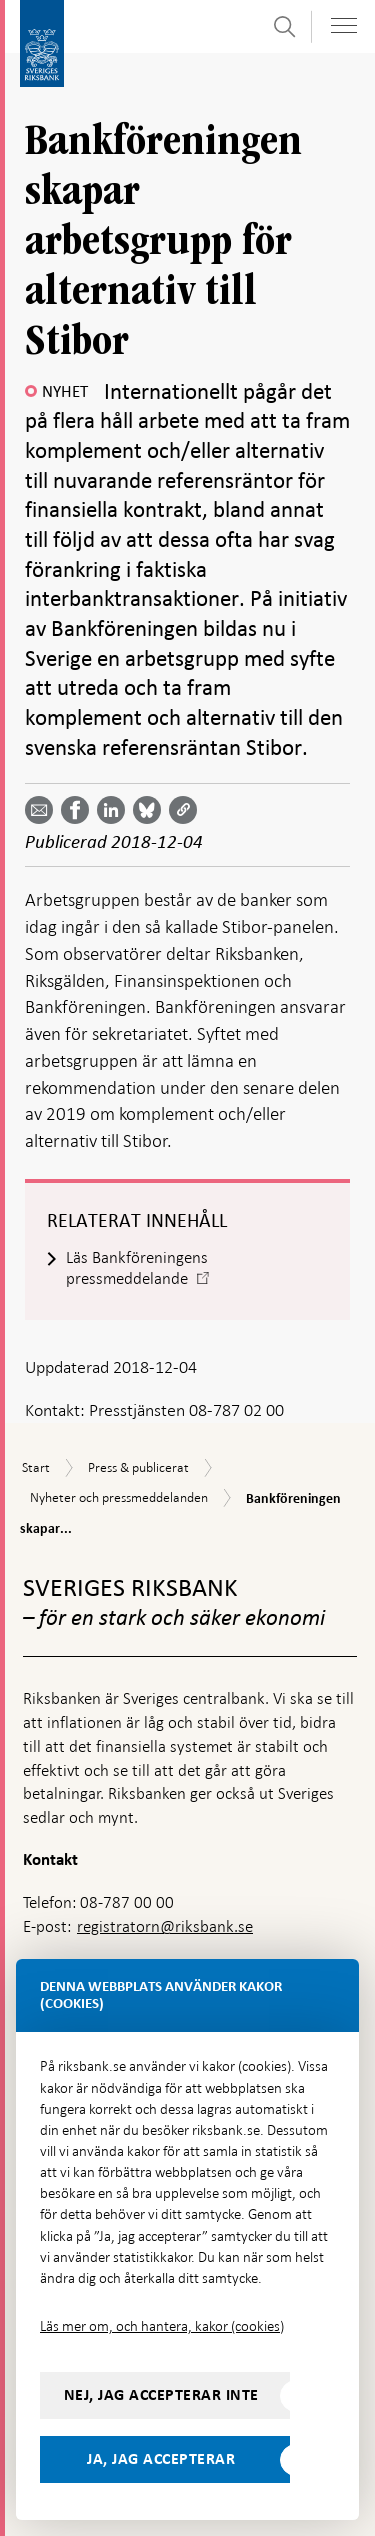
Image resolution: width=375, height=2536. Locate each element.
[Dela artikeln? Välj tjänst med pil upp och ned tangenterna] (115, 810)
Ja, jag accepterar (161, 2459)
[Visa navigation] (344, 25)
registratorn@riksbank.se (165, 1926)
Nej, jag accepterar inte (161, 2395)
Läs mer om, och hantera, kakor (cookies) (162, 2326)
